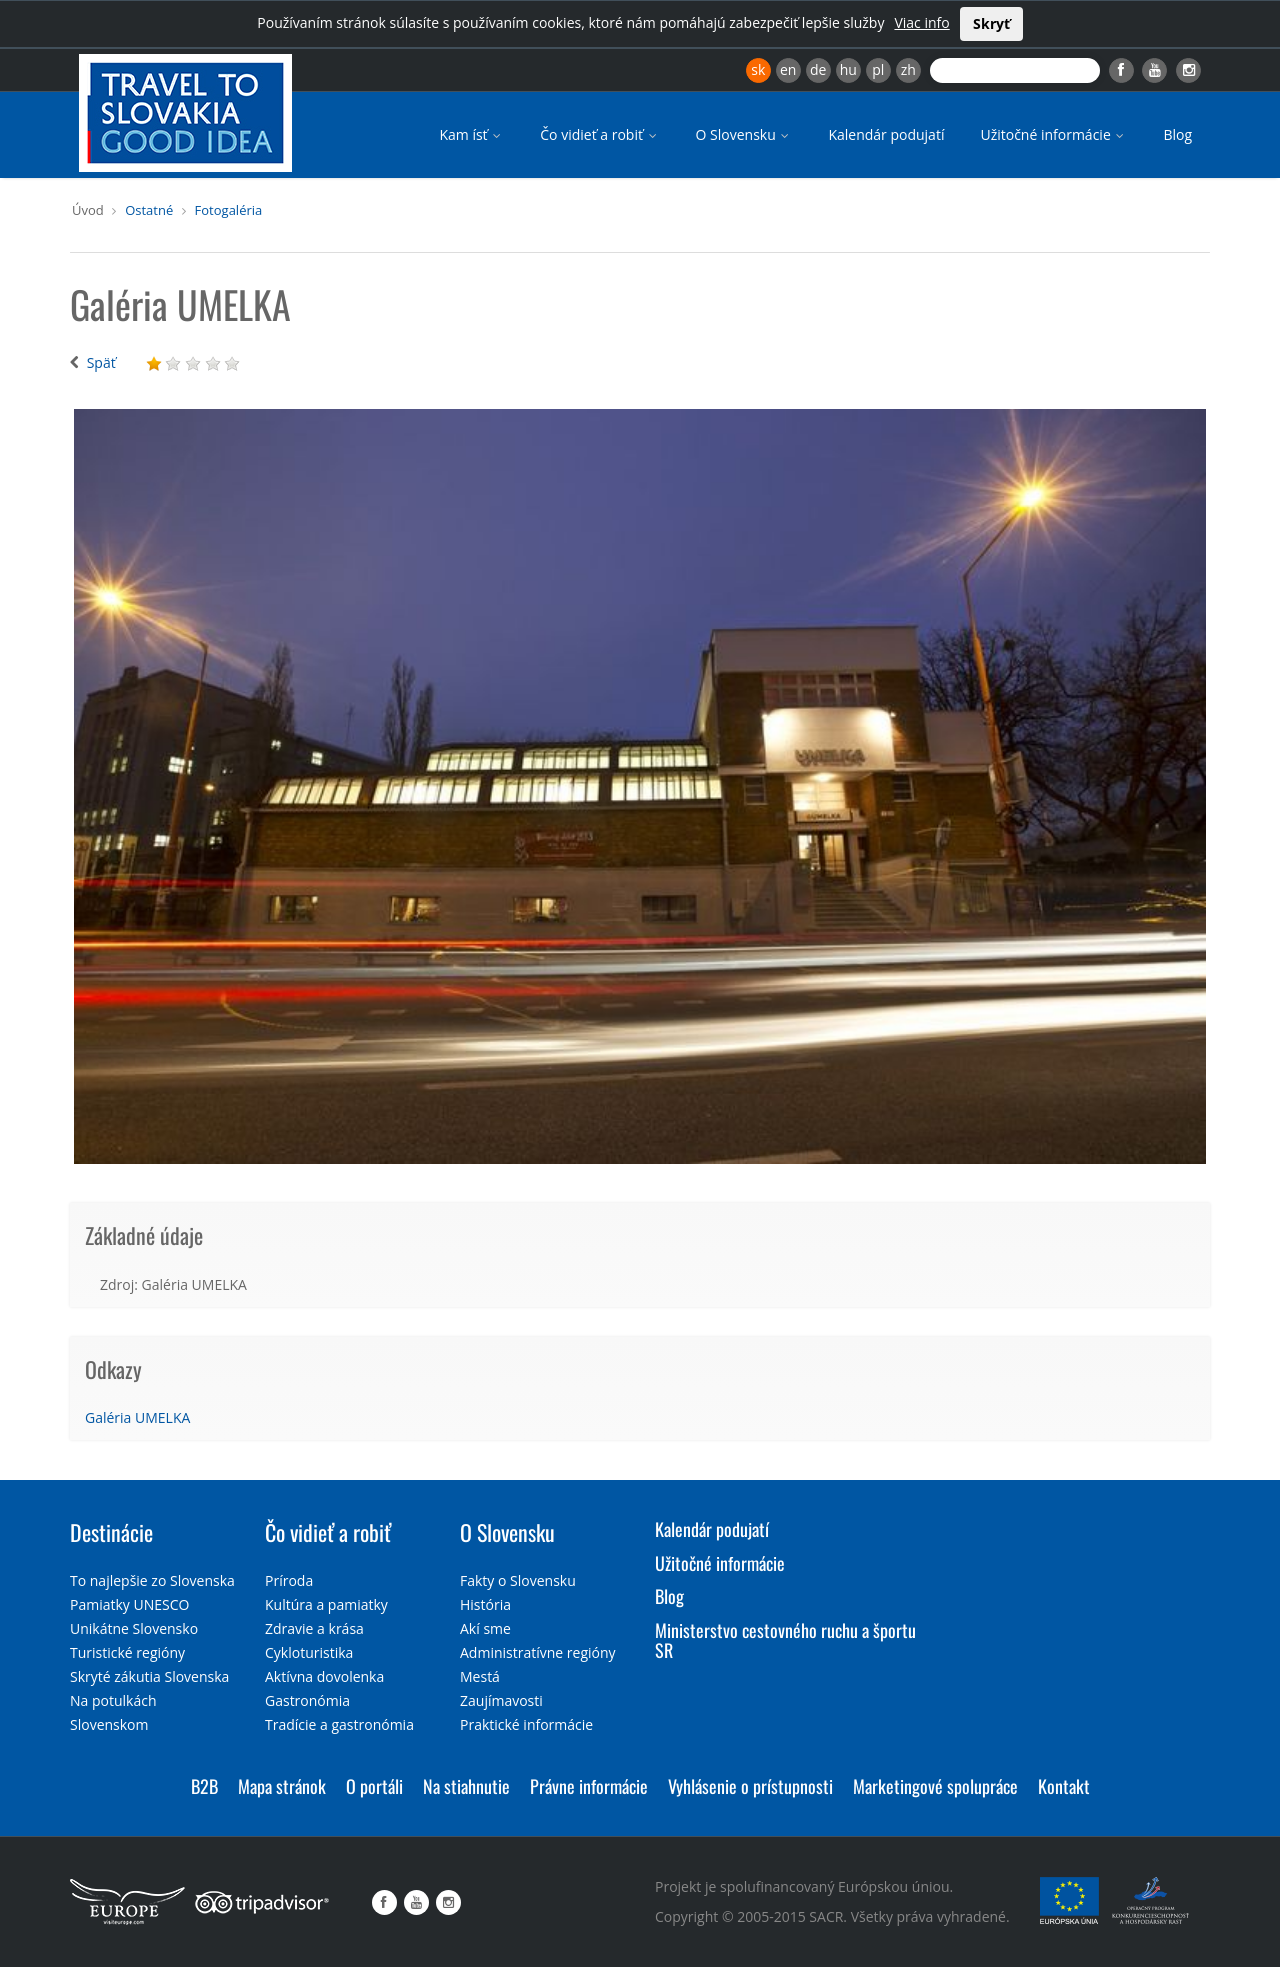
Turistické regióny (127, 1652)
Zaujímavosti (501, 1700)
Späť (101, 362)
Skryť (991, 23)
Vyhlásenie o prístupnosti (750, 1786)
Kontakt (1064, 1786)
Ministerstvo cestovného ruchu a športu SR (785, 1640)
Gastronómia (307, 1700)
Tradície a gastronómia (339, 1724)
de (818, 69)
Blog (1177, 134)
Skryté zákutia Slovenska (149, 1676)
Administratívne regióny (538, 1652)
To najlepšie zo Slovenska (152, 1580)
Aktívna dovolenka (324, 1676)
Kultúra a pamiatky (326, 1604)
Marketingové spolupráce (935, 1786)
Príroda (289, 1580)
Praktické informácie (526, 1724)
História (485, 1604)
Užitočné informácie (1053, 134)
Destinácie (111, 1532)
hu (848, 69)
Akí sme (485, 1628)
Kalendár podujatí (886, 134)
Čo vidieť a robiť (599, 134)
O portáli (374, 1786)
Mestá (480, 1676)
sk (758, 69)
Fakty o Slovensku (518, 1580)
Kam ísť (471, 134)
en (788, 69)
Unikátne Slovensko (134, 1628)
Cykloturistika (309, 1652)
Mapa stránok (282, 1786)
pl (878, 69)
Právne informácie (589, 1786)
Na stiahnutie (466, 1786)
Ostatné (149, 210)
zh (908, 69)
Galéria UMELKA (137, 1417)
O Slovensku (744, 134)
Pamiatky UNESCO (129, 1604)
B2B (204, 1786)
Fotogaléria (229, 210)
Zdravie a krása (314, 1628)
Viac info (921, 22)
